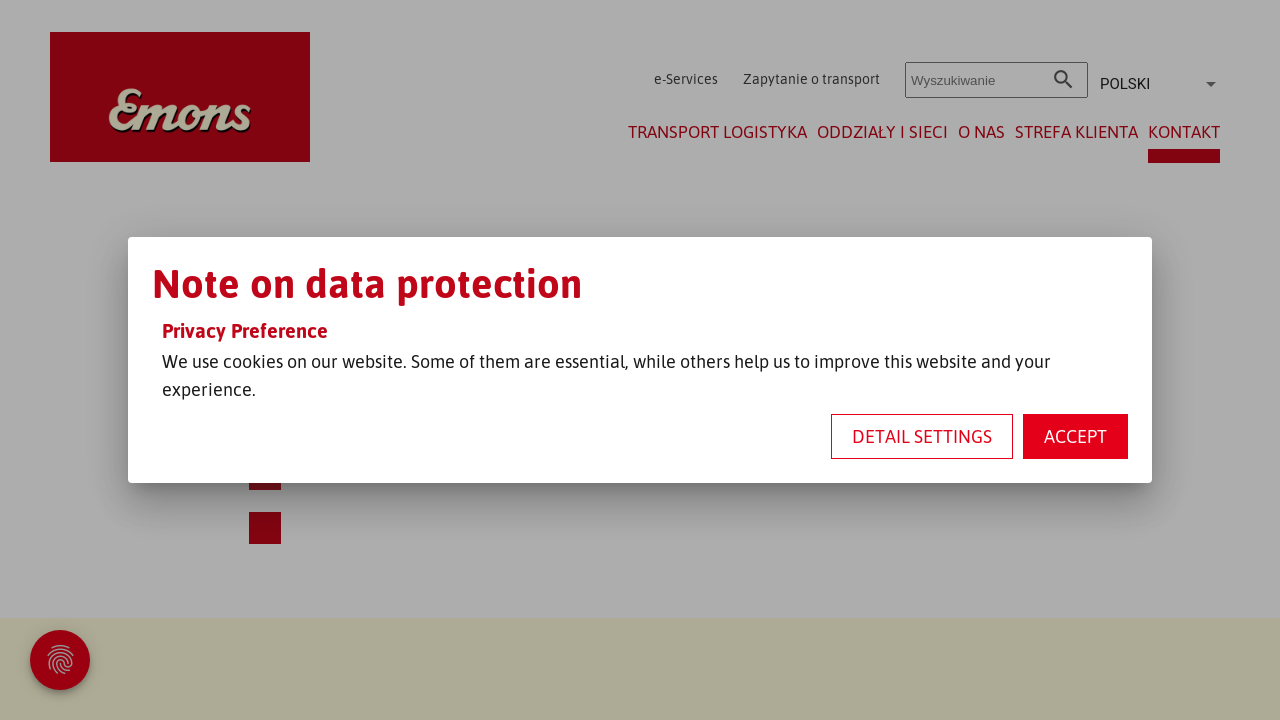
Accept (1075, 436)
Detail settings (922, 436)
